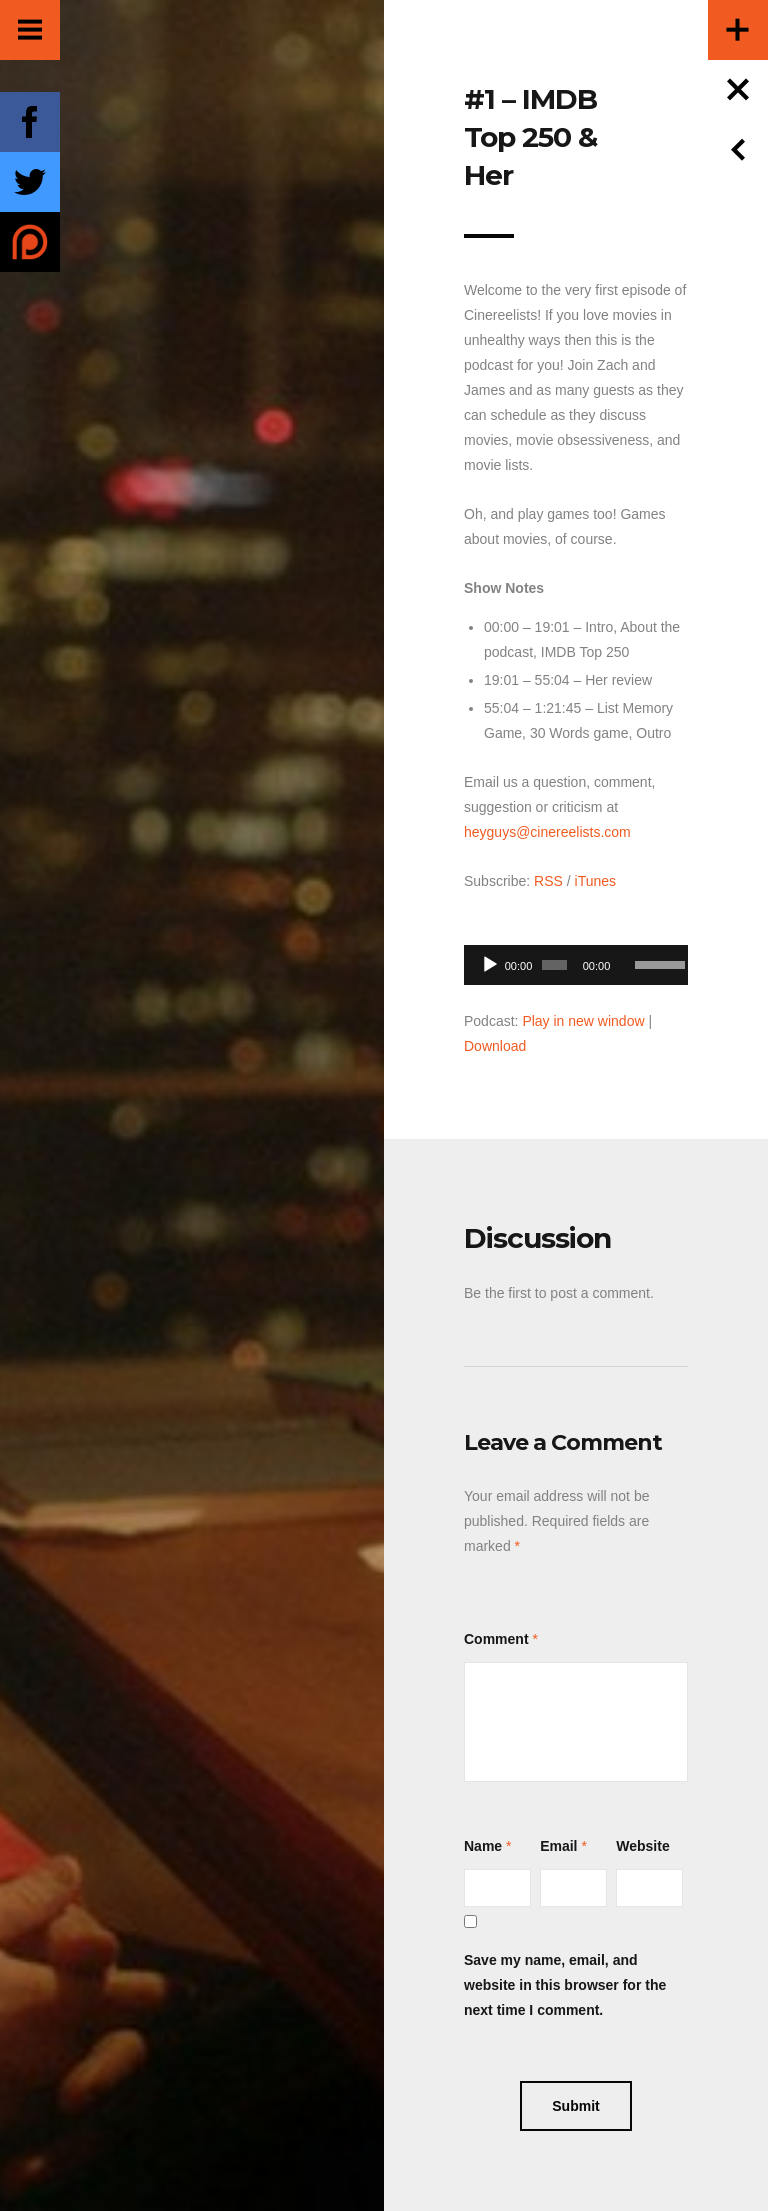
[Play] (490, 965)
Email (558, 1846)
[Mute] (626, 934)
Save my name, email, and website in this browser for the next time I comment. (565, 1985)
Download (495, 1046)
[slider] (554, 965)
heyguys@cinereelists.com (547, 832)
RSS (548, 881)
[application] (576, 959)
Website (642, 1846)
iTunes (596, 881)
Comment (496, 1639)
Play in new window (583, 1021)
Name (483, 1846)
